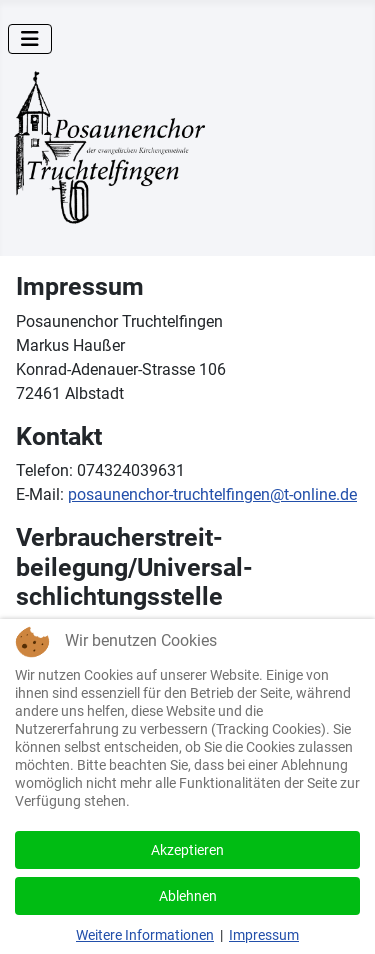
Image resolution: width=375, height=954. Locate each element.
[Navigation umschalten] (30, 39)
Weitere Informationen (145, 935)
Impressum (264, 935)
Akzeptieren (187, 850)
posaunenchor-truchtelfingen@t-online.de (212, 494)
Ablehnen (188, 896)
